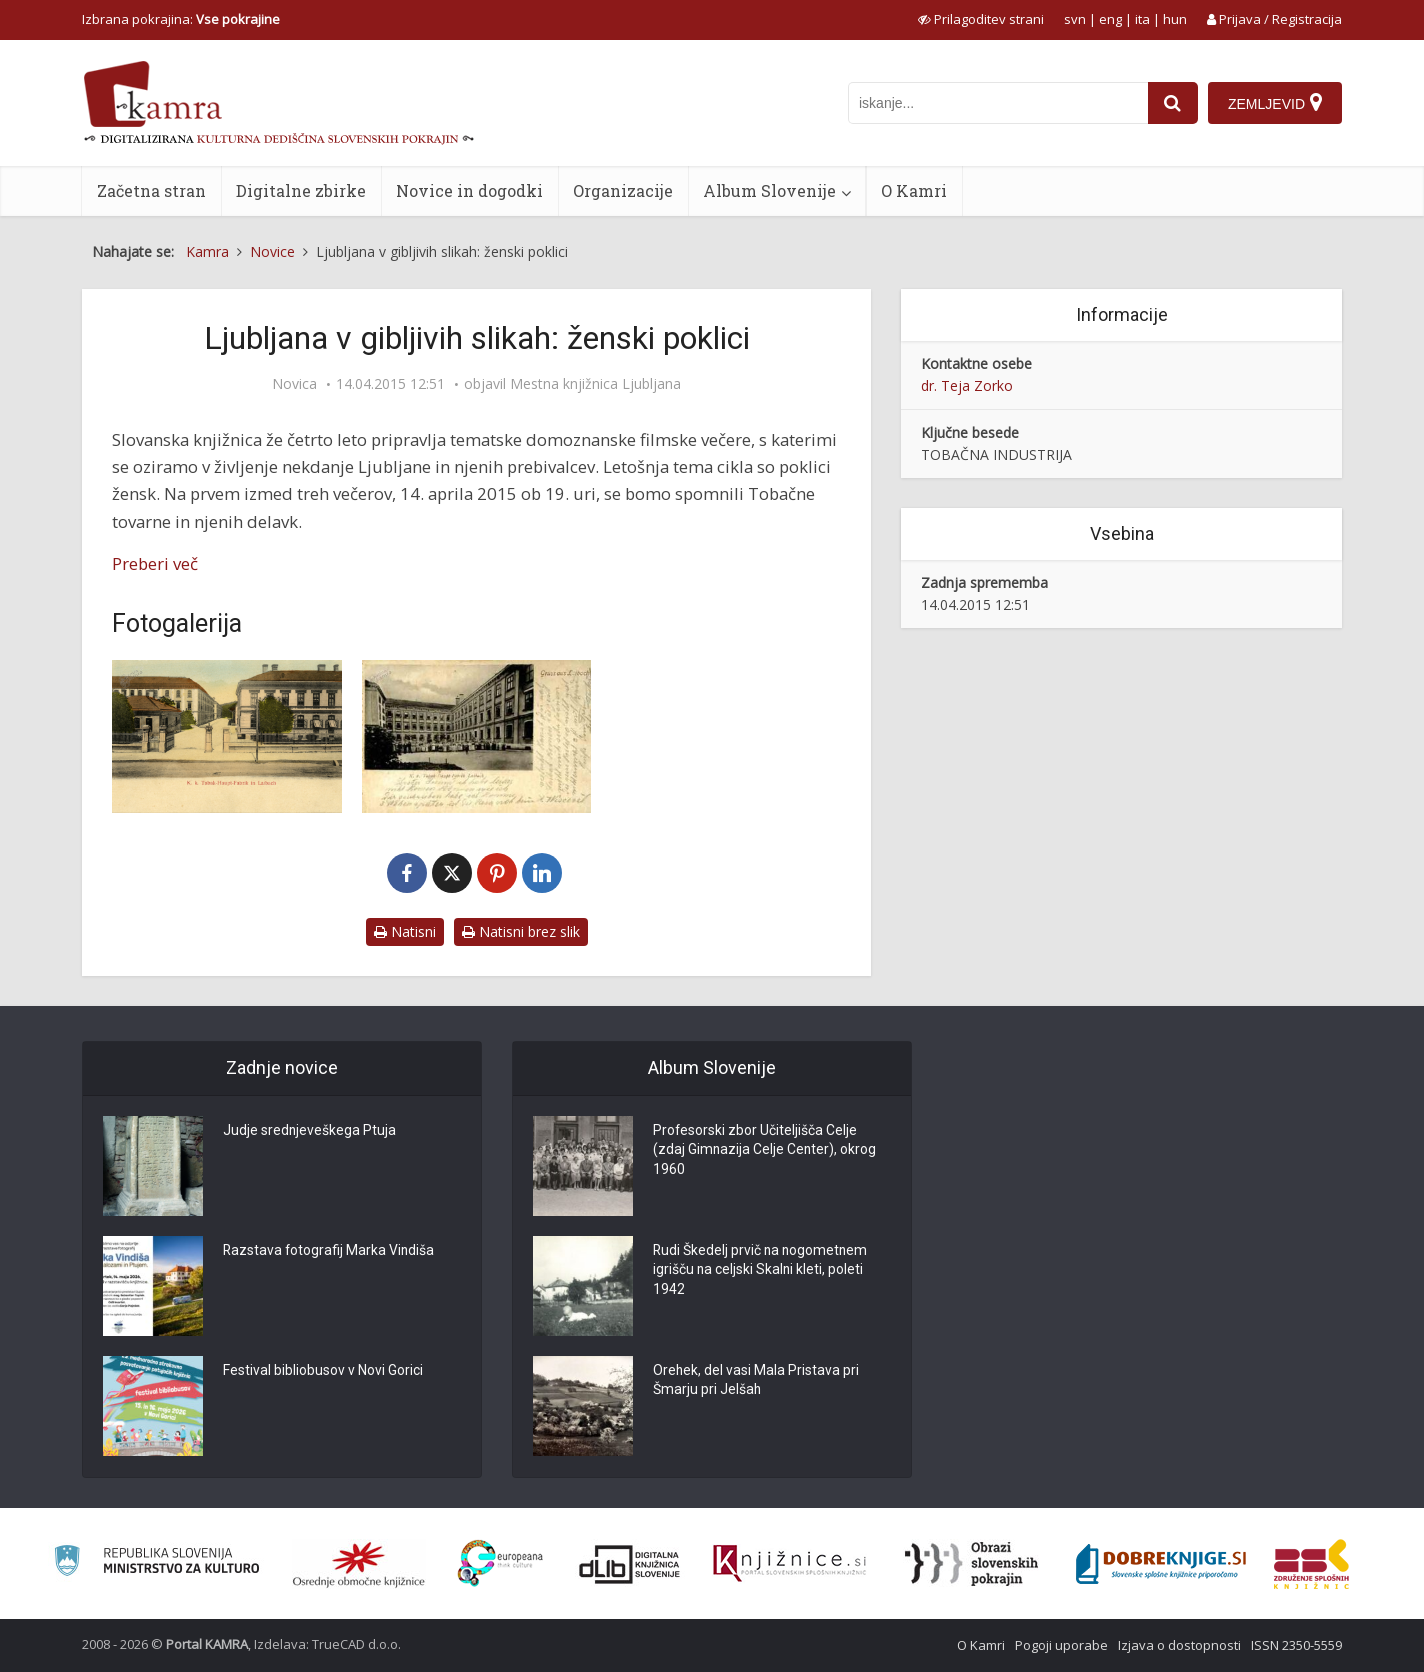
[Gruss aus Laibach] (477, 736)
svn (1075, 19)
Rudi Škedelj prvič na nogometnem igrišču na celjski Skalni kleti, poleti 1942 (762, 1271)
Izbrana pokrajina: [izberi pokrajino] (181, 19)
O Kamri (914, 190)
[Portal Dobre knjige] (1161, 1564)
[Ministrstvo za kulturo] (156, 1563)
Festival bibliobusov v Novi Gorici (323, 1371)
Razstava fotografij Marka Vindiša (330, 1251)
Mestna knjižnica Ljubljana (595, 384)
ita (1142, 19)
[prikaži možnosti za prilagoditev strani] (981, 19)
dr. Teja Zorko (967, 385)
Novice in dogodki (469, 190)
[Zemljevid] (1275, 103)
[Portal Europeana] (500, 1563)
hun (1175, 19)
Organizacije (623, 190)
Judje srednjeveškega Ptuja (310, 1131)
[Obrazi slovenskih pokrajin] (971, 1564)
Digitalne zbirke (301, 190)
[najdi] (1173, 103)
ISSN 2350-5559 (1296, 1645)
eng (1110, 19)
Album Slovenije (769, 190)
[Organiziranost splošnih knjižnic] (359, 1564)
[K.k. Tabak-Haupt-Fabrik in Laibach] (227, 736)
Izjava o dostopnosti (1179, 1645)
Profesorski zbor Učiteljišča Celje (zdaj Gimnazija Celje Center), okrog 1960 (765, 1151)
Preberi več (155, 563)
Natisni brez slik (521, 931)
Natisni (405, 931)
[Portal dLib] (630, 1564)
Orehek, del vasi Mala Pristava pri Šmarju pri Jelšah (756, 1381)
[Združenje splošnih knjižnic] (1311, 1564)
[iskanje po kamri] (998, 103)
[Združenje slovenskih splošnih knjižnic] (789, 1564)
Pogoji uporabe (1061, 1645)
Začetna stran (151, 190)
